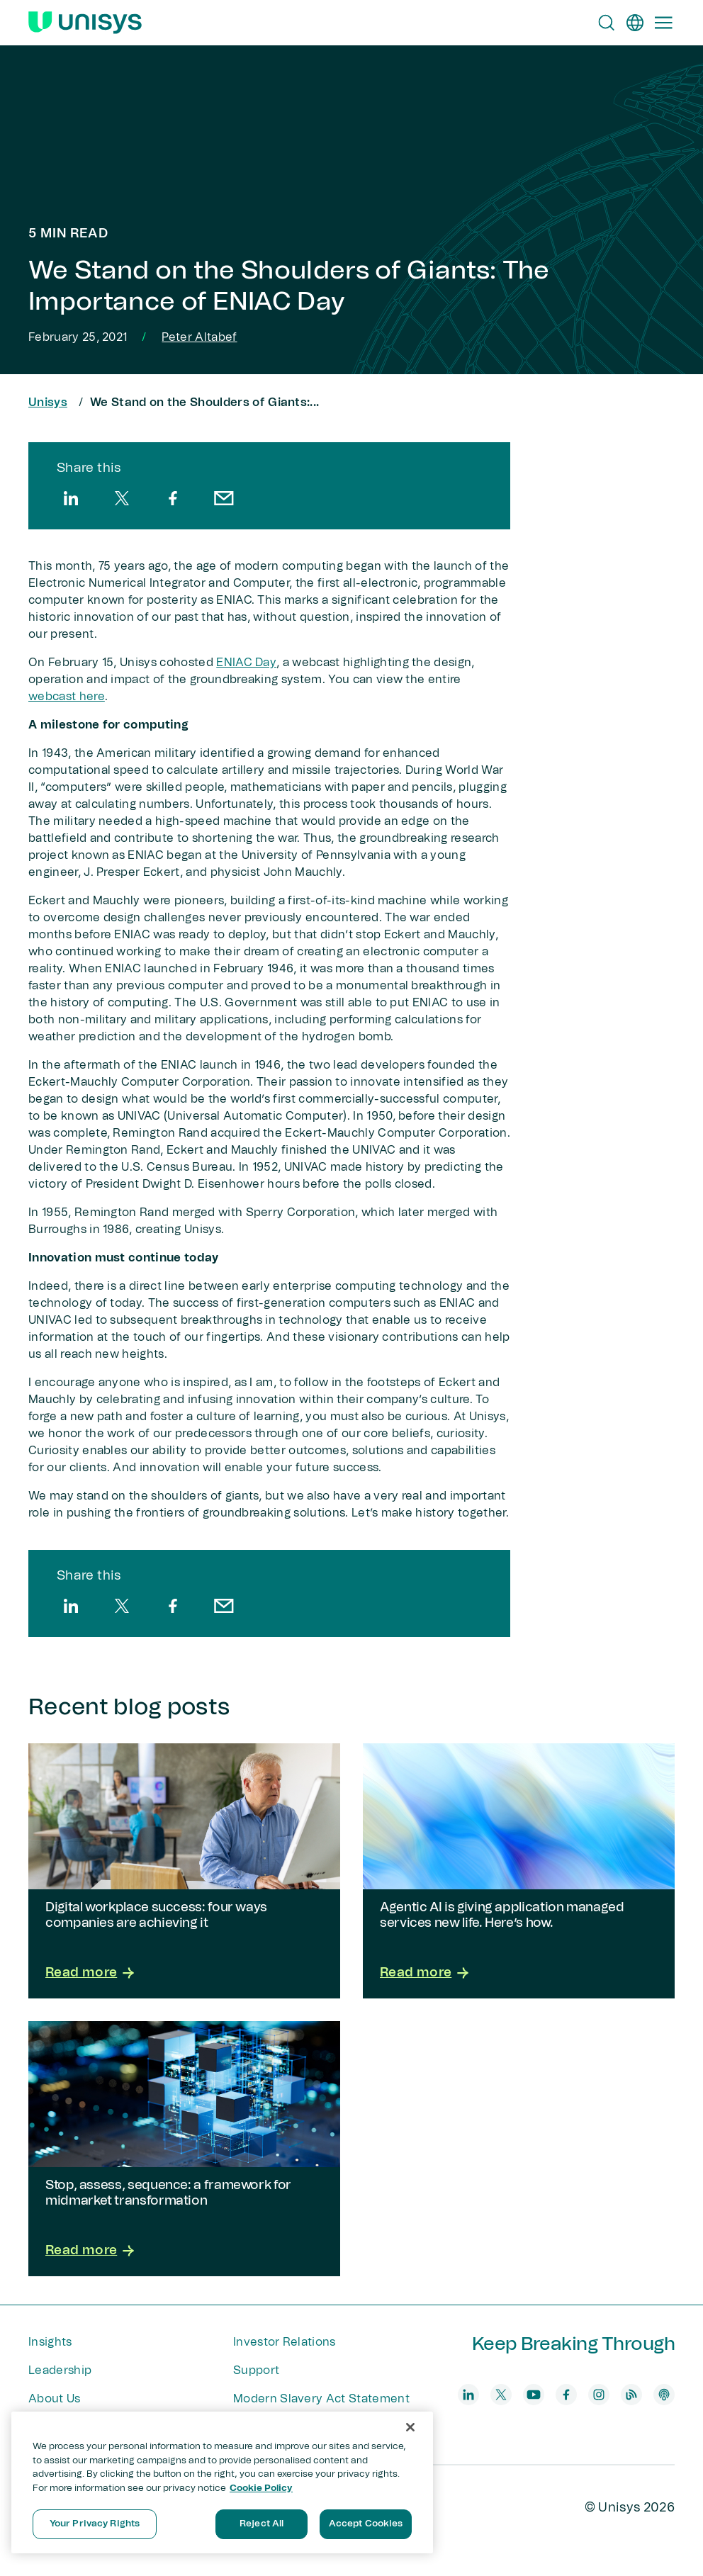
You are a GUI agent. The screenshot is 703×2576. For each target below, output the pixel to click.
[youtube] (533, 2394)
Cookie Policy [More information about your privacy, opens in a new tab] (261, 2488)
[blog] (631, 2394)
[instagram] (598, 2394)
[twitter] (122, 498)
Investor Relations (284, 2342)
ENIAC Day (246, 662)
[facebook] (173, 498)
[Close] (410, 2427)
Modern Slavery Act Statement (321, 2399)
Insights (50, 2342)
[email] (224, 498)
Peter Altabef (199, 337)
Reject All (261, 2524)
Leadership (59, 2370)
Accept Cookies (366, 2524)
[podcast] (664, 2394)
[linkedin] (71, 498)
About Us (54, 2399)
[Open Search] (606, 22)
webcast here (66, 696)
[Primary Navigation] (663, 22)
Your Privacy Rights (95, 2524)
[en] (635, 22)
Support (256, 2370)
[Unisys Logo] (85, 22)
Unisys (47, 402)
